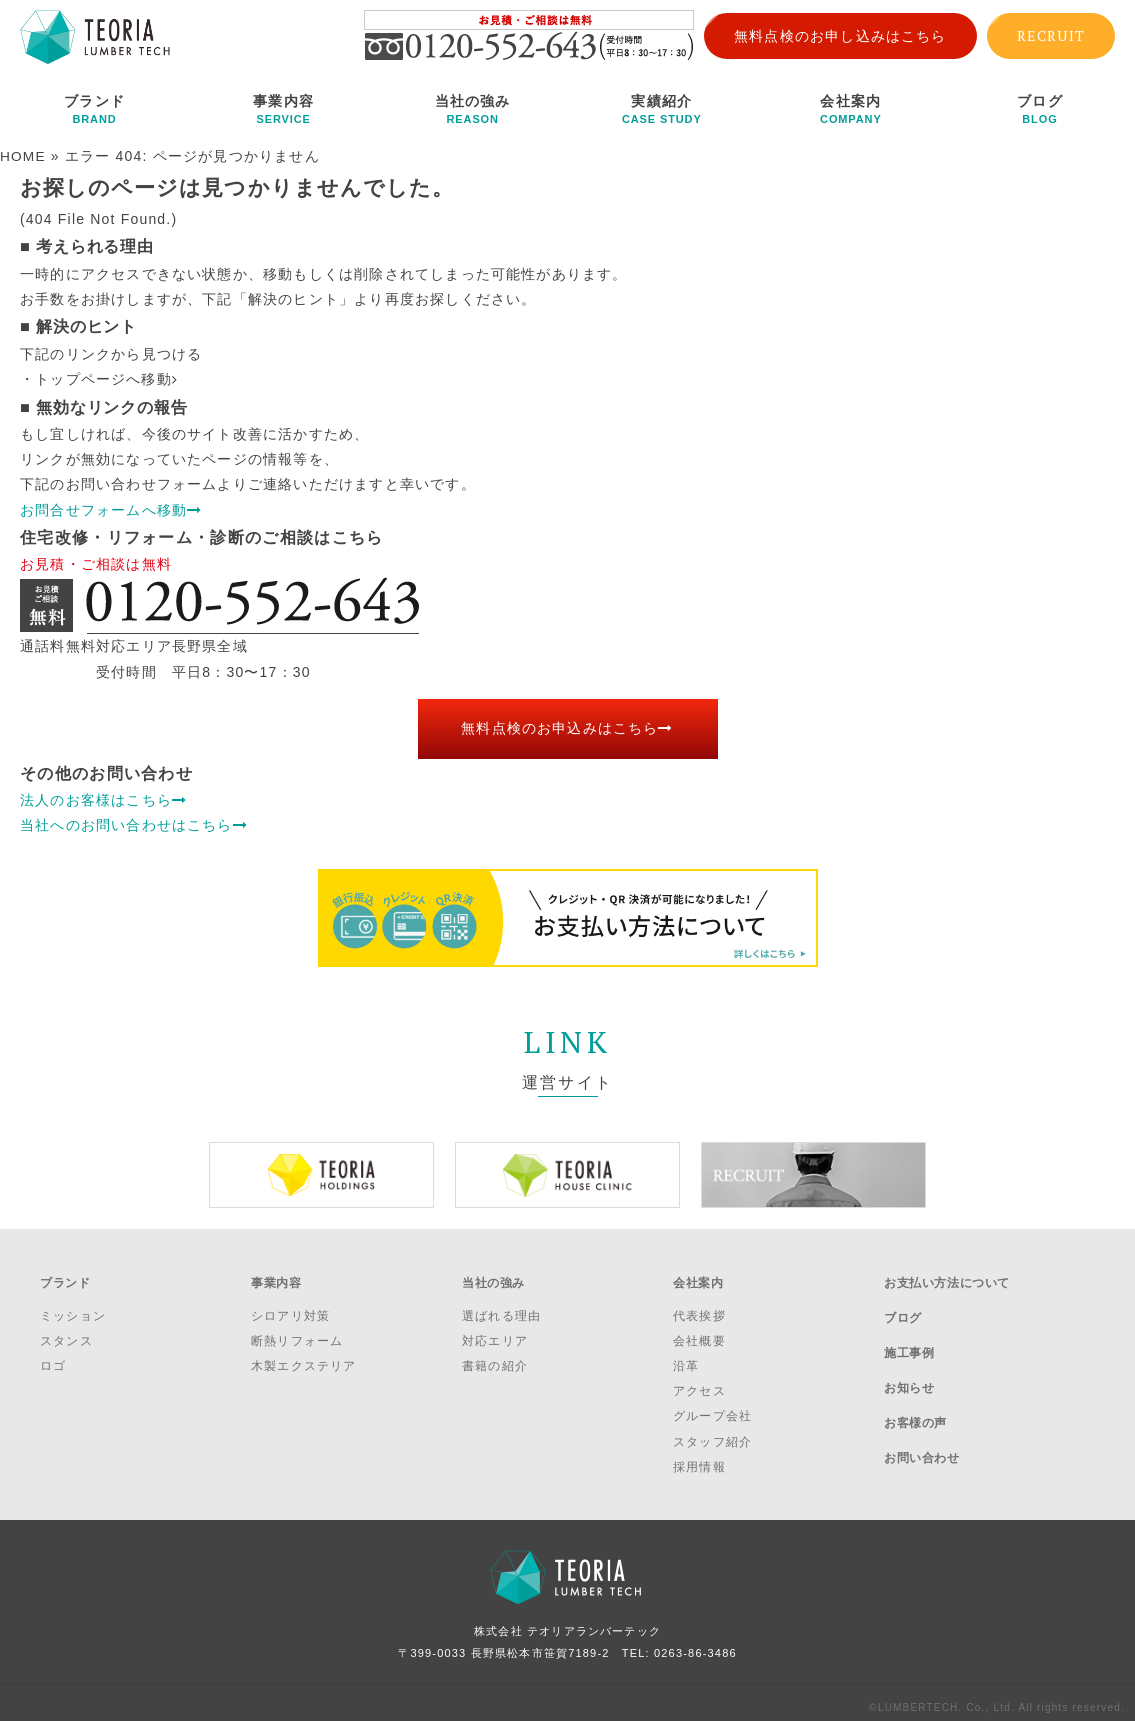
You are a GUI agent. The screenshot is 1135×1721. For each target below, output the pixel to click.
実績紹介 (661, 109)
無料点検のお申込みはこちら (567, 728)
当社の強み (472, 109)
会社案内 (850, 109)
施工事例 (909, 1331)
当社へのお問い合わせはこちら (134, 824)
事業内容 (283, 109)
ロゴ (53, 1357)
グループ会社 (712, 1407)
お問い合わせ (922, 1411)
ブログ (1039, 109)
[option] (321, 1174)
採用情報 (699, 1458)
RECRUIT (1051, 35)
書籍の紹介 (495, 1357)
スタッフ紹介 (712, 1432)
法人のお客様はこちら (103, 799)
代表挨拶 (699, 1306)
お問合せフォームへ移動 (111, 509)
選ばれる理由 (501, 1306)
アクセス (699, 1382)
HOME (23, 156)
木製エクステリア (304, 1357)
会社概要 (699, 1332)
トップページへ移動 (106, 378)
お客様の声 (915, 1384)
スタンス (66, 1332)
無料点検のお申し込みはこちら (840, 36)
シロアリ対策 (290, 1306)
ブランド (94, 109)
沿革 (686, 1357)
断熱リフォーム (297, 1332)
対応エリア (495, 1332)
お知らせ (909, 1358)
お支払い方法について (947, 1278)
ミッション (73, 1306)
